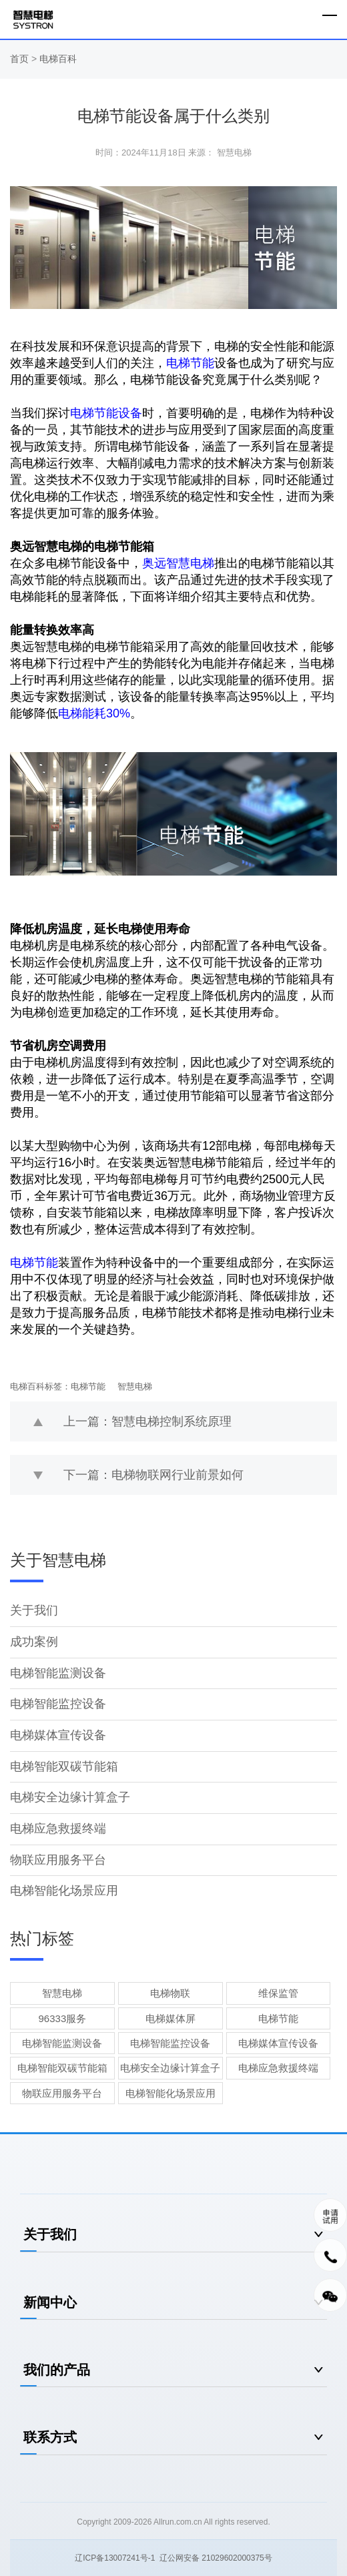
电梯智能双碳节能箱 (64, 1766)
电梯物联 (170, 1993)
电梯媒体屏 (170, 2018)
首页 (20, 58)
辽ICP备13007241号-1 (115, 2558)
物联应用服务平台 (58, 1860)
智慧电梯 (134, 1386)
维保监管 (278, 1993)
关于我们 (34, 1610)
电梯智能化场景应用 (64, 1890)
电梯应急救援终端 (58, 1828)
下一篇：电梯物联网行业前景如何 (153, 1475)
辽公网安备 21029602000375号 (215, 2558)
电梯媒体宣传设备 (58, 1735)
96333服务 (63, 2018)
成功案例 (34, 1641)
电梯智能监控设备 (58, 1703)
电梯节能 (88, 1386)
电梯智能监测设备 (58, 1673)
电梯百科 (58, 58)
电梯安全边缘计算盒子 (70, 1797)
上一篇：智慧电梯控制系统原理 (147, 1421)
